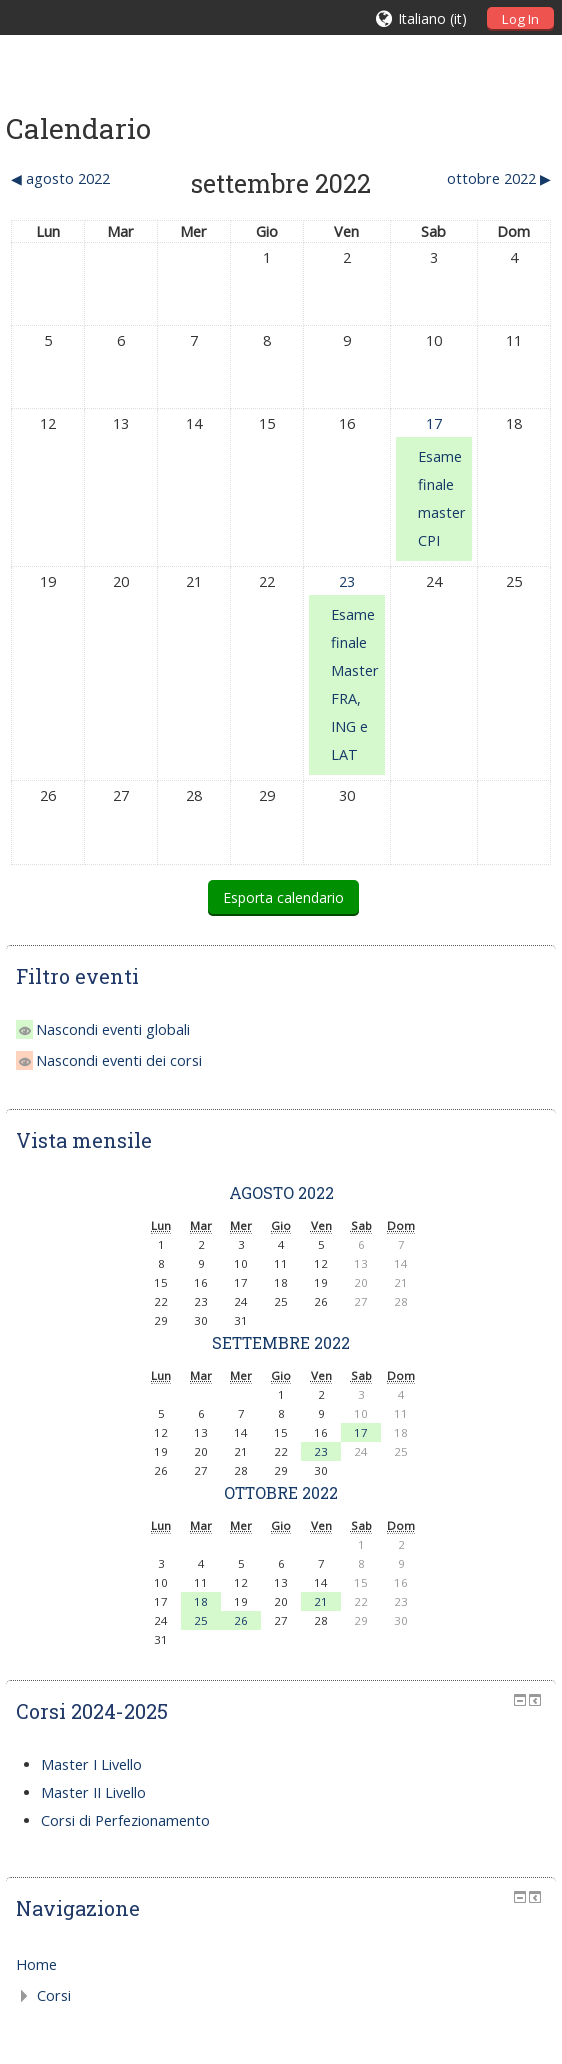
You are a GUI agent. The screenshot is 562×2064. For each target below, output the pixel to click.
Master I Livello (91, 1764)
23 (347, 581)
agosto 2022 (281, 1192)
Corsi (54, 1995)
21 (321, 1601)
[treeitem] (281, 1965)
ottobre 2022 (281, 1492)
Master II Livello (93, 1792)
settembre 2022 (281, 1342)
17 (434, 423)
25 (201, 1620)
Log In (520, 19)
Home (36, 1964)
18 (201, 1601)
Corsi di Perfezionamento (125, 1820)
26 (241, 1620)
